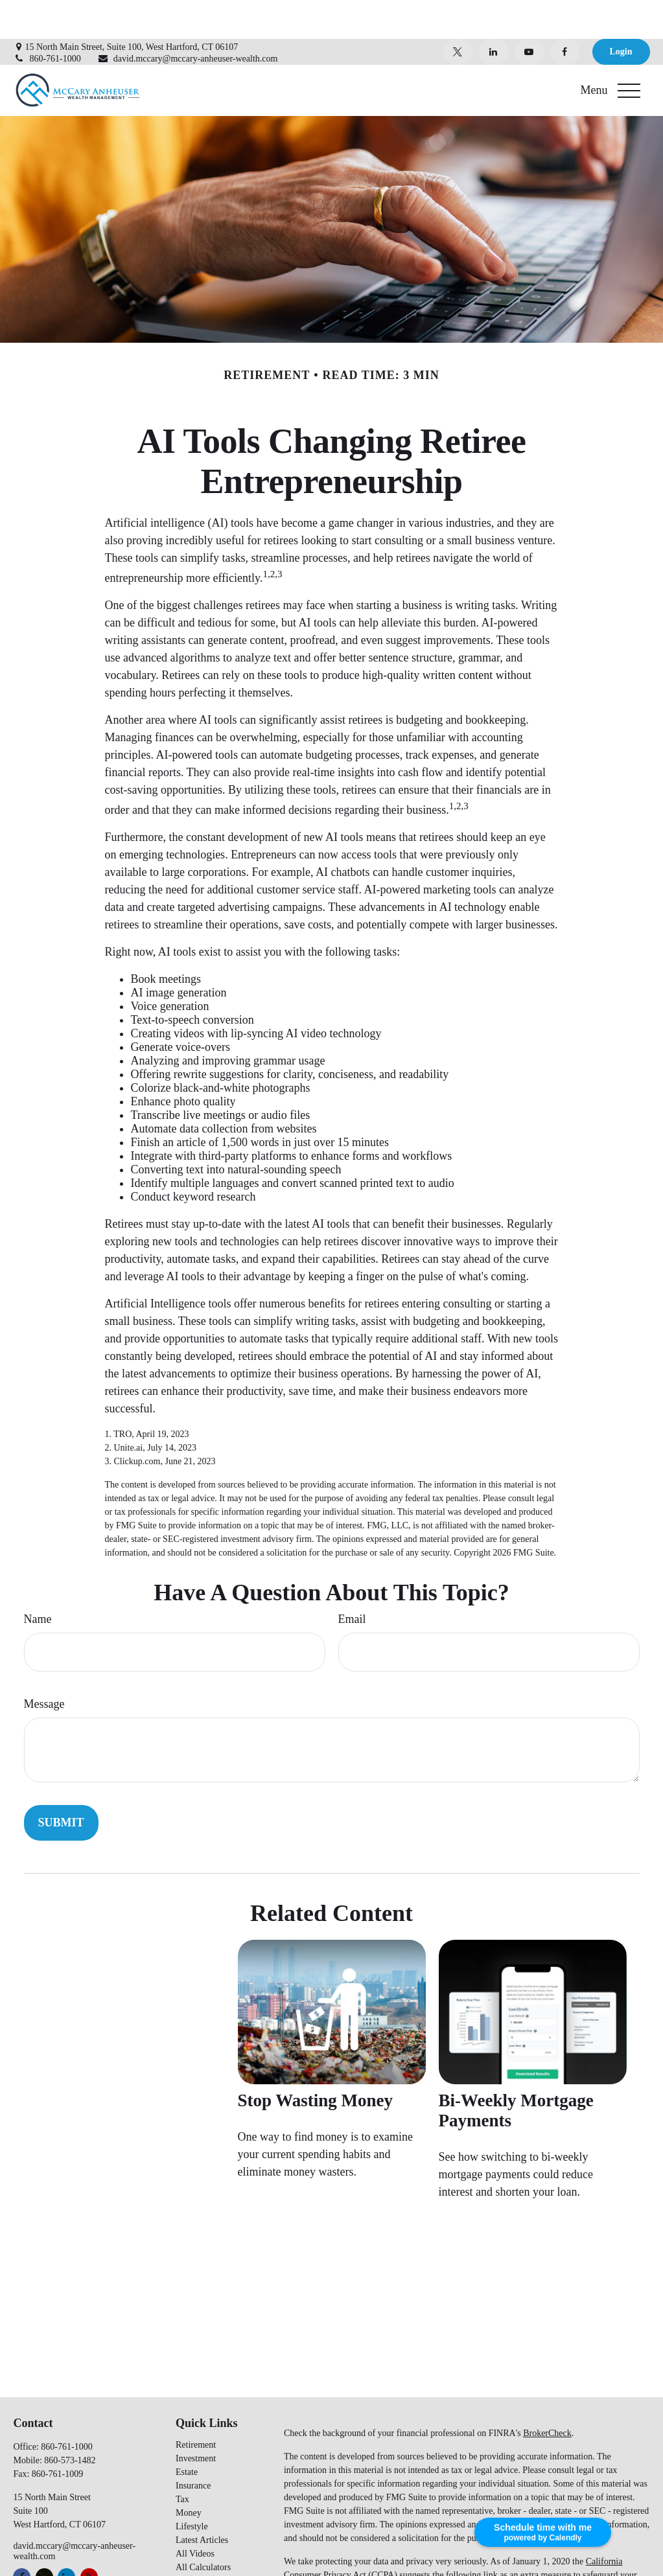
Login (621, 12)
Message (44, 1665)
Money (189, 2474)
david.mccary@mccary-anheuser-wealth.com (187, 20)
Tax (182, 2460)
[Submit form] (61, 1784)
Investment (196, 2419)
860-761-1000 (46, 20)
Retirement (196, 2406)
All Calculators (203, 2528)
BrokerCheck (547, 2394)
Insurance (193, 2447)
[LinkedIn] (493, 13)
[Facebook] (564, 13)
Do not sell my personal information (370, 2550)
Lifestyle (192, 2487)
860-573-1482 (69, 2421)
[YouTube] (529, 13)
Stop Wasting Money (315, 2061)
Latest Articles (202, 2501)
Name (38, 1580)
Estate (187, 2433)
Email (352, 1580)
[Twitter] (457, 13)
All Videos (195, 2515)
